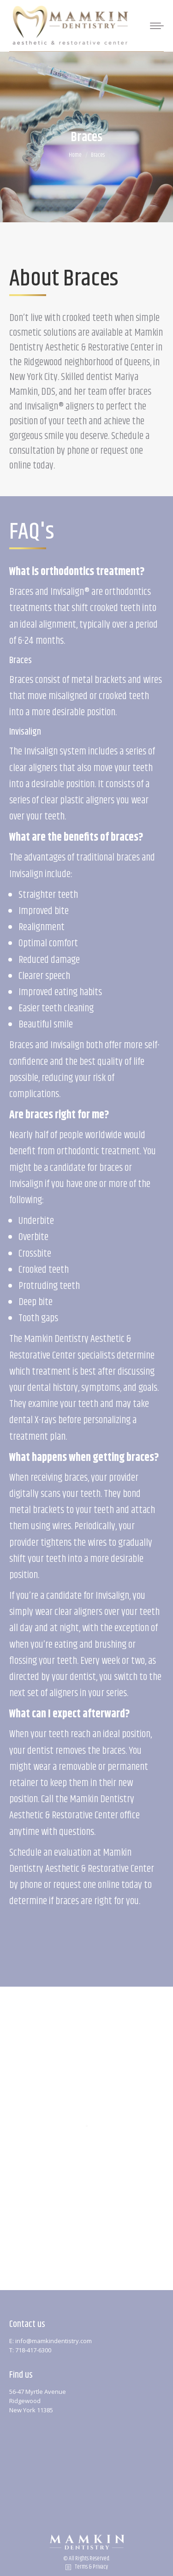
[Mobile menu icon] (154, 26)
